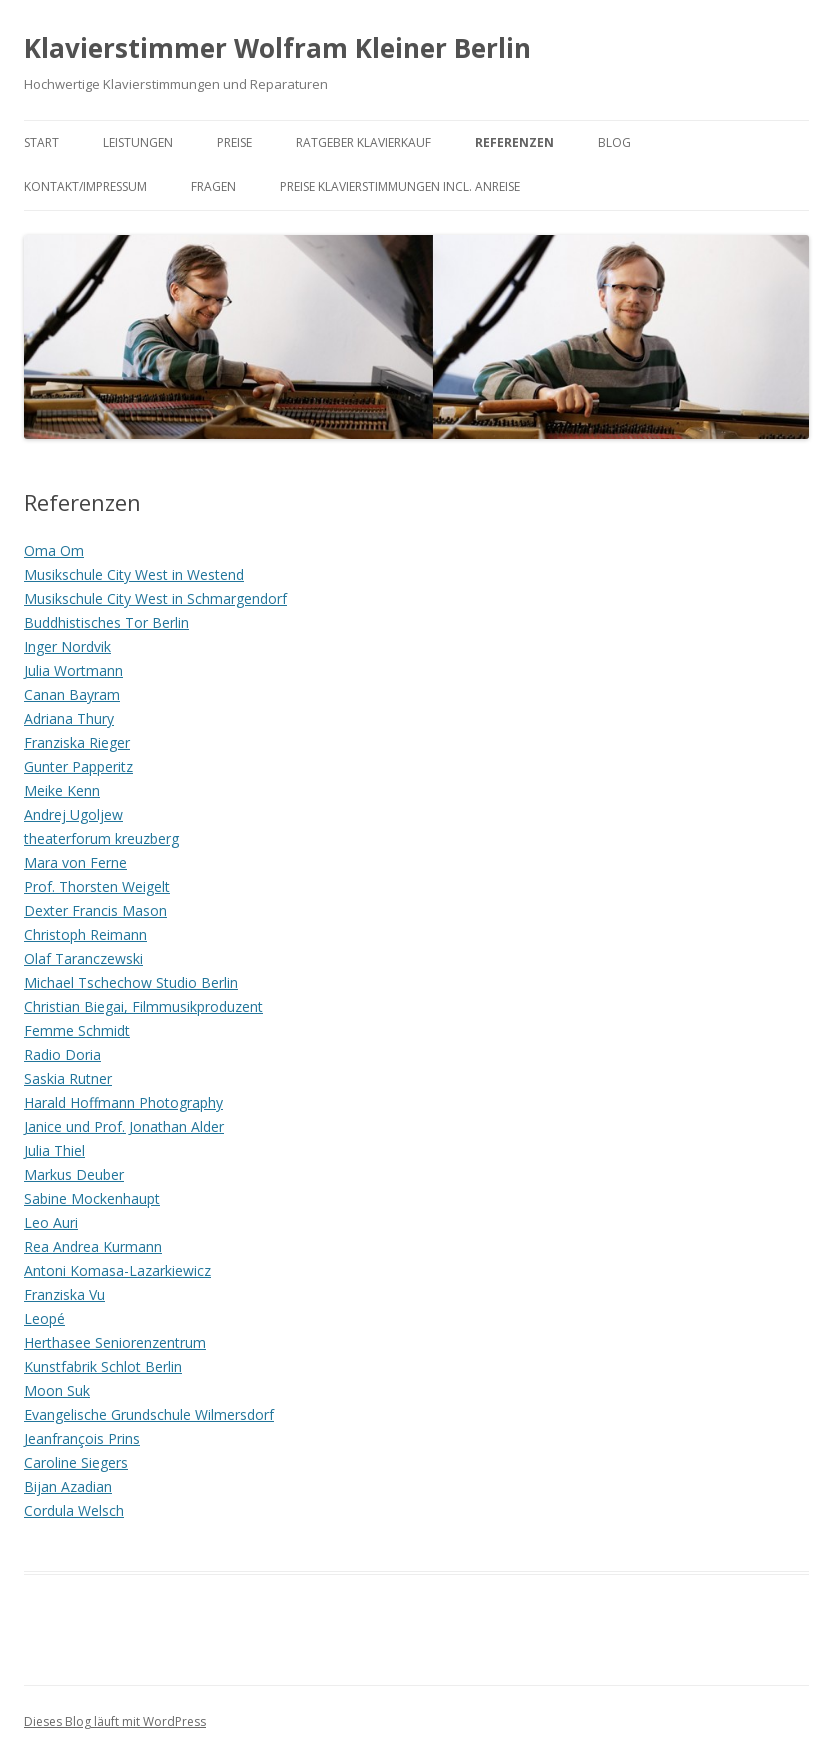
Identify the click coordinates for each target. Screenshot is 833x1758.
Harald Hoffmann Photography (123, 1102)
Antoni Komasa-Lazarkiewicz (117, 1270)
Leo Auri (51, 1222)
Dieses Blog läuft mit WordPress (115, 1721)
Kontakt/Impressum (85, 186)
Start (41, 142)
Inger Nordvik (67, 646)
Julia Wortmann (73, 670)
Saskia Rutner (68, 1078)
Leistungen (138, 142)
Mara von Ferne (75, 862)
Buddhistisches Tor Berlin (106, 622)
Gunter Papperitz (78, 766)
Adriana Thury (69, 718)
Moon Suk (57, 1390)
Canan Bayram (72, 694)
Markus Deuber (74, 1174)
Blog (614, 142)
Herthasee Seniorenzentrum (115, 1342)
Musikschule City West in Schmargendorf (155, 598)
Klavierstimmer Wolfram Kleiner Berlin (277, 48)
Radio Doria (62, 1054)
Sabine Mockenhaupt (92, 1198)
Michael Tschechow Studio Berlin (131, 982)
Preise (234, 142)
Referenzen (514, 142)
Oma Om (54, 550)
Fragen (213, 186)
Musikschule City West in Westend (134, 574)
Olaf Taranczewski (83, 958)
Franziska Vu (64, 1294)
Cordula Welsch (74, 1510)
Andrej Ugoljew (73, 814)
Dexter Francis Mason (95, 910)
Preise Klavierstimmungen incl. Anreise (400, 186)
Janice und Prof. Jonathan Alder (124, 1126)
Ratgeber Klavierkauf (363, 142)
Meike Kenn (62, 790)
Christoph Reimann (85, 934)
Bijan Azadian (68, 1486)
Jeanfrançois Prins (82, 1438)
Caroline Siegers (76, 1462)
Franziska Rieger (77, 742)
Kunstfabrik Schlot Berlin (103, 1366)
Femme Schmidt (77, 1030)
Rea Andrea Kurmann (93, 1246)
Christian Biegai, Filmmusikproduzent (143, 1006)
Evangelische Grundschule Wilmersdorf (149, 1414)
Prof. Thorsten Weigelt (97, 886)
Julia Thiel (54, 1150)
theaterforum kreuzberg (101, 838)
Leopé (44, 1318)
